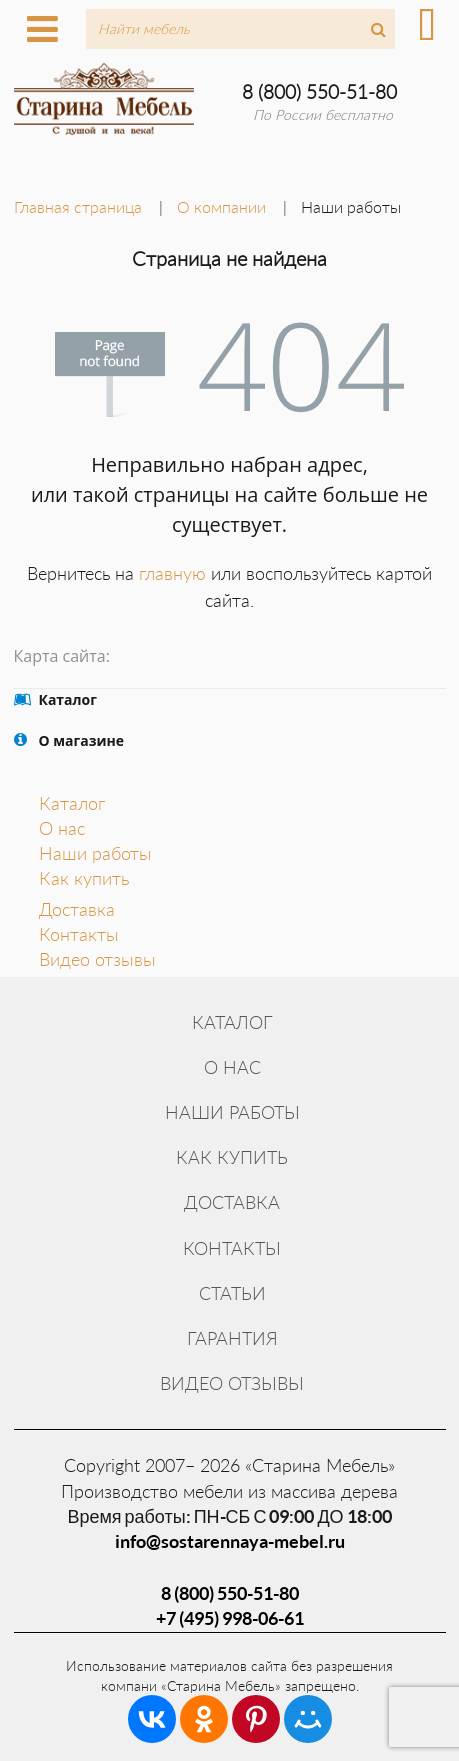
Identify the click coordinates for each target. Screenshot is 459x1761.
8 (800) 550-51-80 (319, 91)
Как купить (84, 878)
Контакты (79, 934)
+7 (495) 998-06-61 (230, 1618)
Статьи (232, 1293)
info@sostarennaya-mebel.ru (230, 1541)
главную (172, 573)
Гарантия (232, 1338)
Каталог (72, 803)
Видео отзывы (97, 959)
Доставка (77, 909)
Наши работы (95, 853)
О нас (62, 828)
